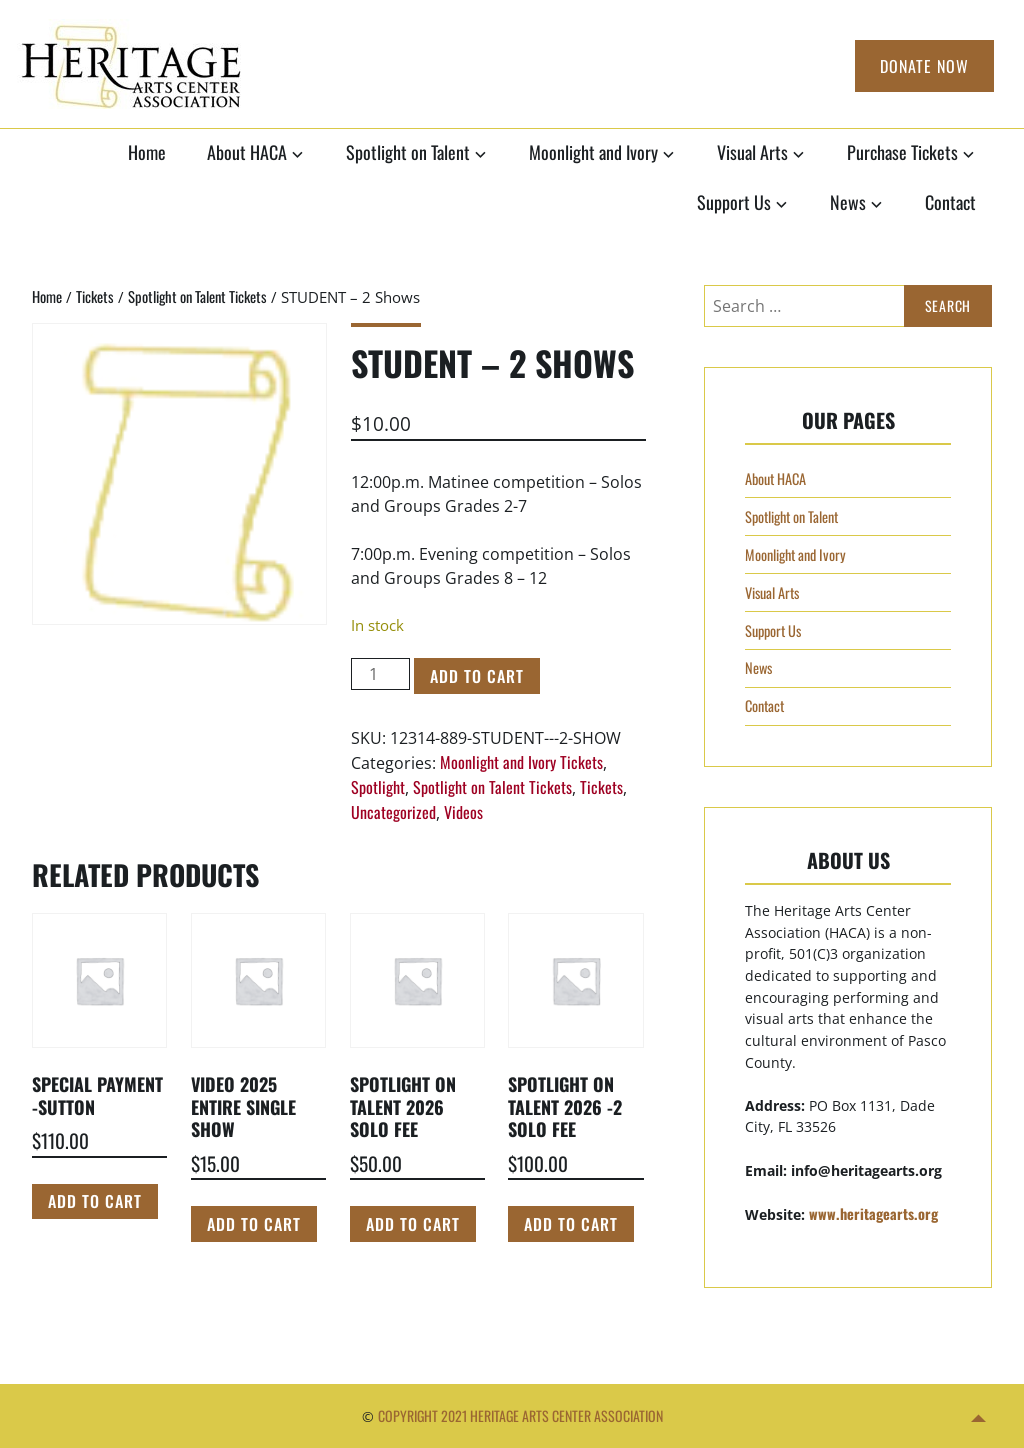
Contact (950, 202)
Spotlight (378, 787)
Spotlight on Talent (408, 152)
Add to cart (477, 676)
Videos (463, 812)
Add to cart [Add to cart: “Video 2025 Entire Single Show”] (254, 1224)
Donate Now (924, 66)
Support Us (734, 202)
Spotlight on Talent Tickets (197, 296)
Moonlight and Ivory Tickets (521, 762)
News (848, 202)
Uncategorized (393, 812)
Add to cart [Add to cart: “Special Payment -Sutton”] (95, 1201)
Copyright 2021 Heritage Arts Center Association (520, 1415)
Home (147, 152)
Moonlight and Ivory (593, 152)
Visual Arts (752, 152)
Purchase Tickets (902, 152)
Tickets (95, 296)
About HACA (247, 152)
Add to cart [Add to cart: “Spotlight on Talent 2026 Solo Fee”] (413, 1224)
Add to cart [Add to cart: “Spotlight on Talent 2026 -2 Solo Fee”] (571, 1224)
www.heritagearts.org (873, 1213)
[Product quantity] (380, 674)
